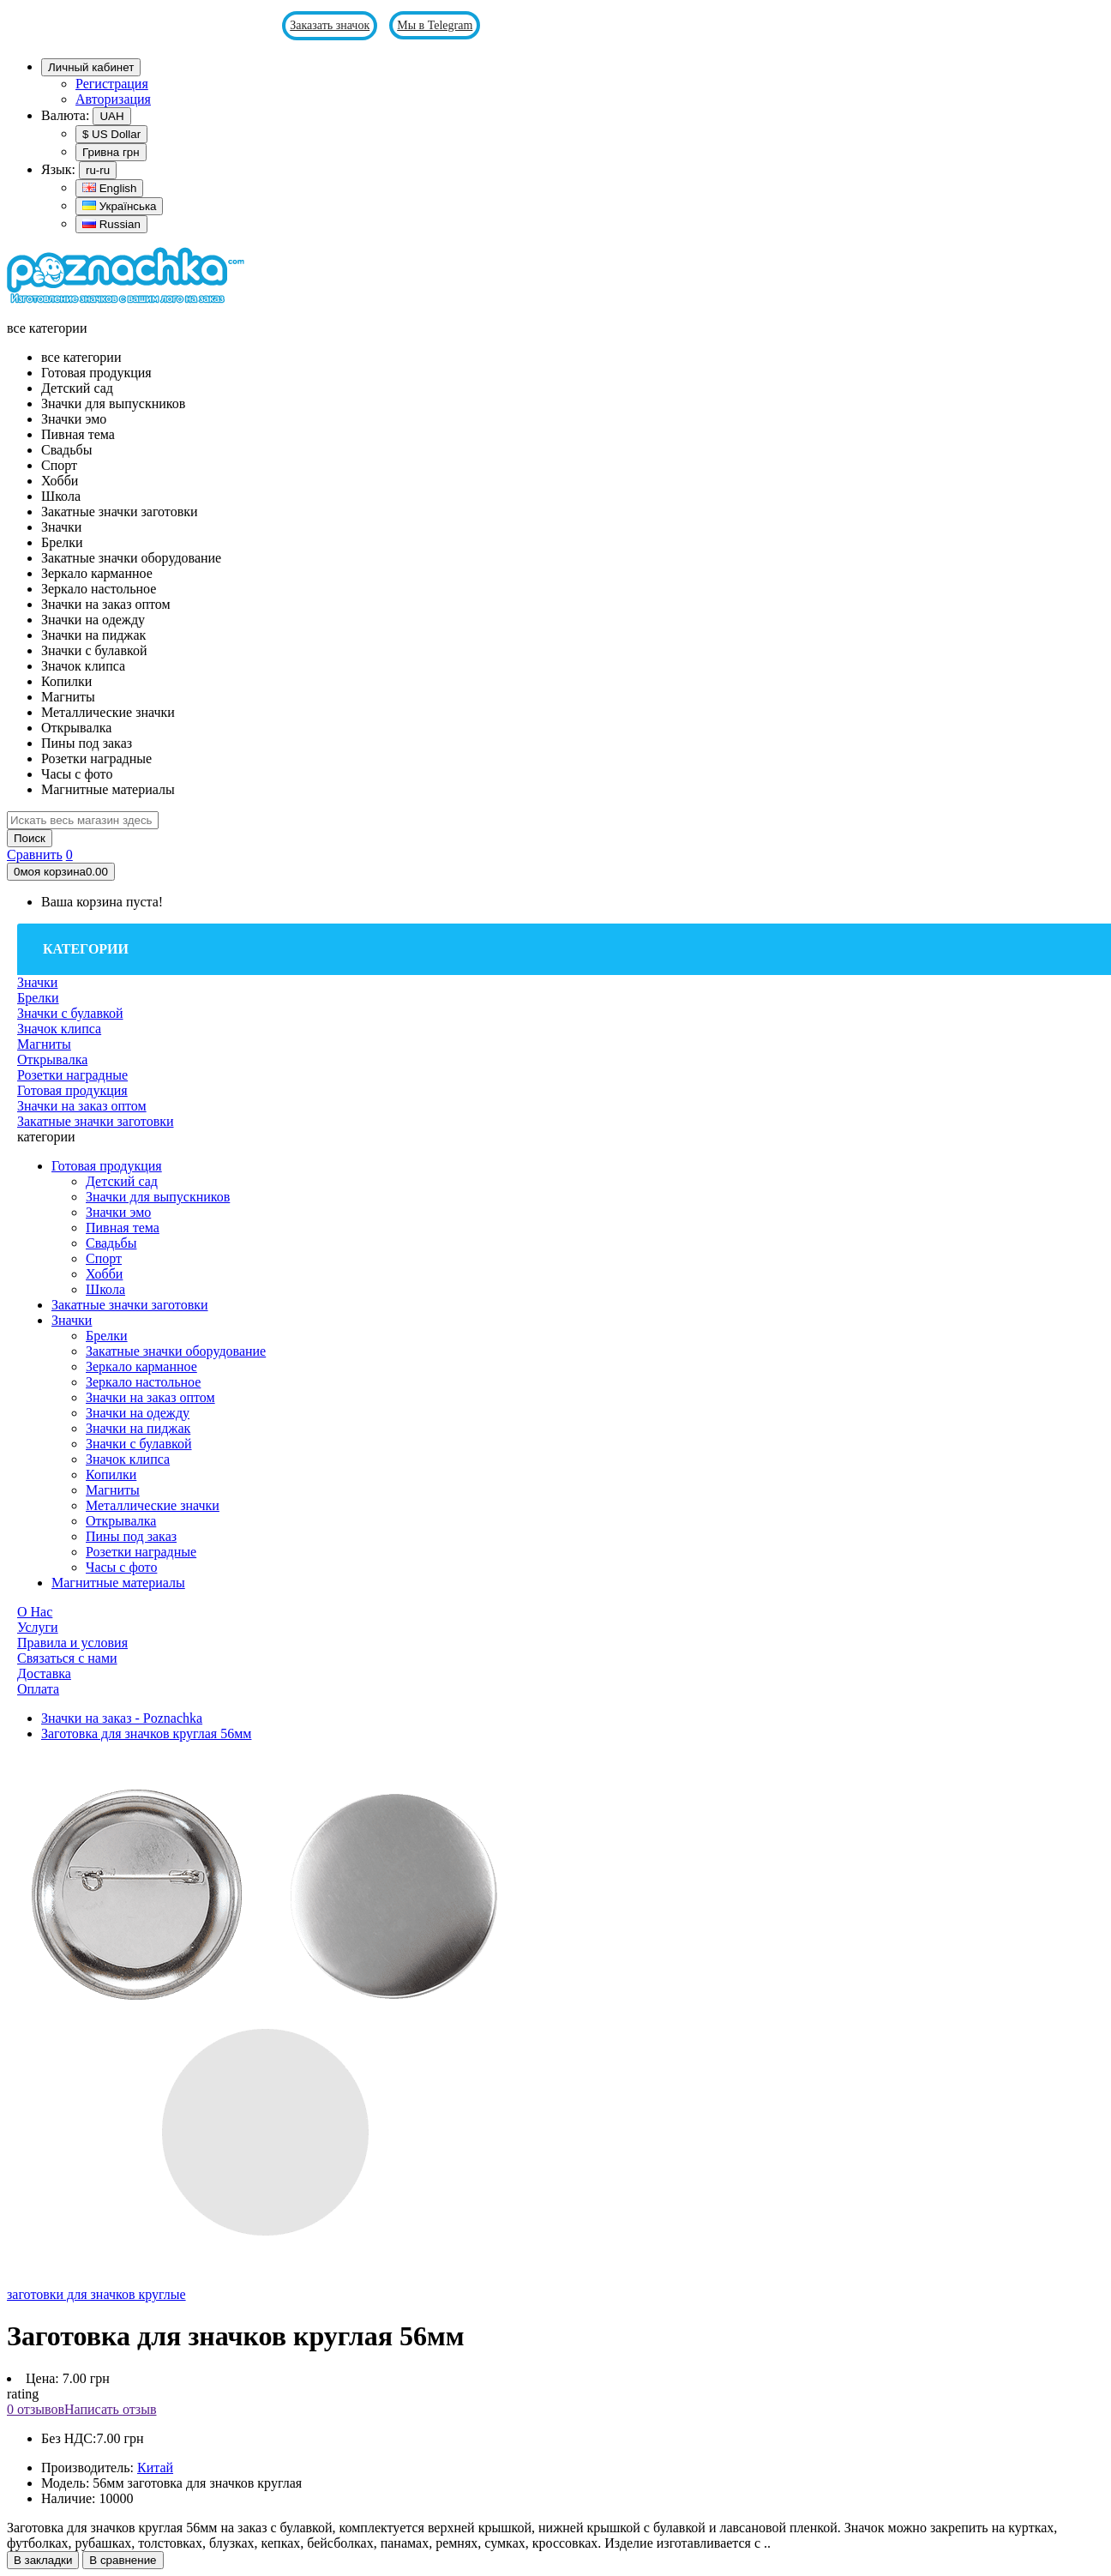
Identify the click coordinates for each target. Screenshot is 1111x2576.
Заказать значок (329, 25)
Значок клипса (128, 1459)
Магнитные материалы (118, 1582)
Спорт (104, 1258)
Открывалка (121, 1521)
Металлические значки (152, 1505)
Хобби (104, 1274)
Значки (71, 1320)
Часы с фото (121, 1567)
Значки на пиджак (138, 1428)
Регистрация (111, 83)
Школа (105, 1289)
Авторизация (113, 99)
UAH (111, 116)
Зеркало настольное (143, 1382)
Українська (119, 206)
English (109, 188)
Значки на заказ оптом (150, 1397)
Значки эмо (118, 1212)
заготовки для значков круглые (96, 2294)
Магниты (113, 1490)
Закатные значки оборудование (176, 1351)
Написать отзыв (110, 2409)
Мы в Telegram (434, 25)
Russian (111, 224)
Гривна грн (111, 152)
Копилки (111, 1474)
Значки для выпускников (158, 1196)
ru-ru (98, 170)
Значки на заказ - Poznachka (121, 1718)
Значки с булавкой (139, 1443)
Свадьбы (111, 1243)
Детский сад (122, 1181)
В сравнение (122, 2560)
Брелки (107, 1335)
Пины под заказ (131, 1536)
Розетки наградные (141, 1551)
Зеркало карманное (141, 1366)
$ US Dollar (111, 134)
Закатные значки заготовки (129, 1304)
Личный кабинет (91, 67)
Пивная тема (122, 1227)
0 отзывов (35, 2409)
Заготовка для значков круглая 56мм (146, 1733)
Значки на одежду (137, 1412)
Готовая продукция (106, 1166)
